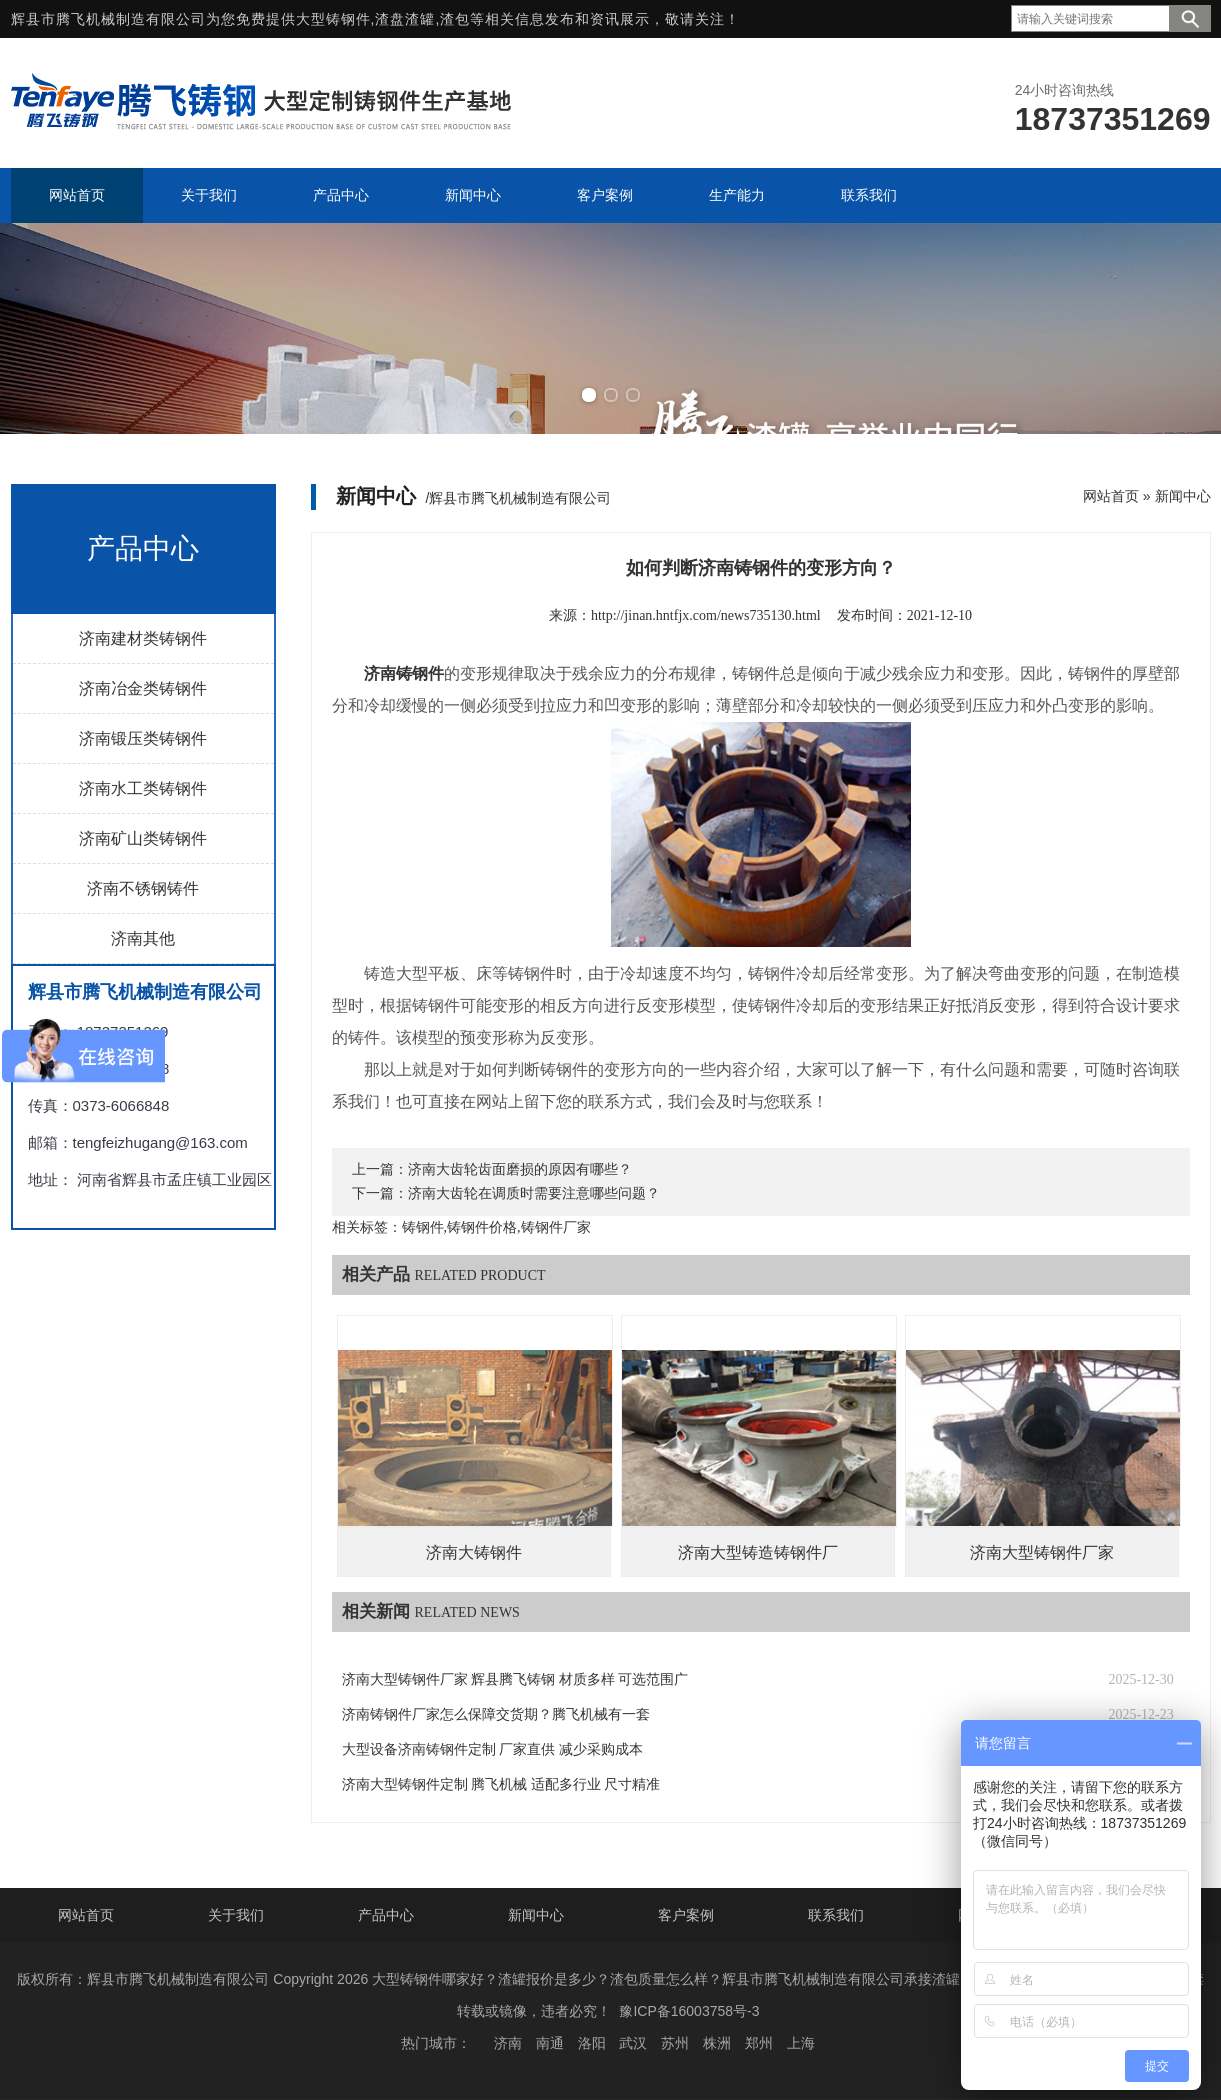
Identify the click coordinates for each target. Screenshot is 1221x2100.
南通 (550, 2043)
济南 (508, 2043)
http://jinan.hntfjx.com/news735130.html (706, 615)
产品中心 (386, 1915)
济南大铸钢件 (474, 1552)
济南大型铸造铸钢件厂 (758, 1552)
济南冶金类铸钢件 (143, 688)
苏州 (675, 2043)
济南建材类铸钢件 (143, 638)
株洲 (717, 2043)
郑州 (759, 2043)
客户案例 (686, 1915)
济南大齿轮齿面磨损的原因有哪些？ (520, 1169)
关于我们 (236, 1915)
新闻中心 (1183, 496)
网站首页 (1111, 496)
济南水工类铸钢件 (143, 788)
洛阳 (592, 2043)
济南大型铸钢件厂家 (1042, 1552)
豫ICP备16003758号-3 (689, 2011)
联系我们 (836, 1915)
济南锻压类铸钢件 (143, 738)
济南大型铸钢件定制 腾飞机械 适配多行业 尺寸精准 (501, 1784)
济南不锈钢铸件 (143, 888)
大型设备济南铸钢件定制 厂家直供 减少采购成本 (492, 1749)
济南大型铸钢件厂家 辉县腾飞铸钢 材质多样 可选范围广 (515, 1679)
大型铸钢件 (333, 19)
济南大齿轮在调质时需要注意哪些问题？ (534, 1193)
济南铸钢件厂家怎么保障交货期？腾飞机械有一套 (496, 1714)
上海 (801, 2043)
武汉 (633, 2043)
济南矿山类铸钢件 (143, 838)
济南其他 (143, 938)
